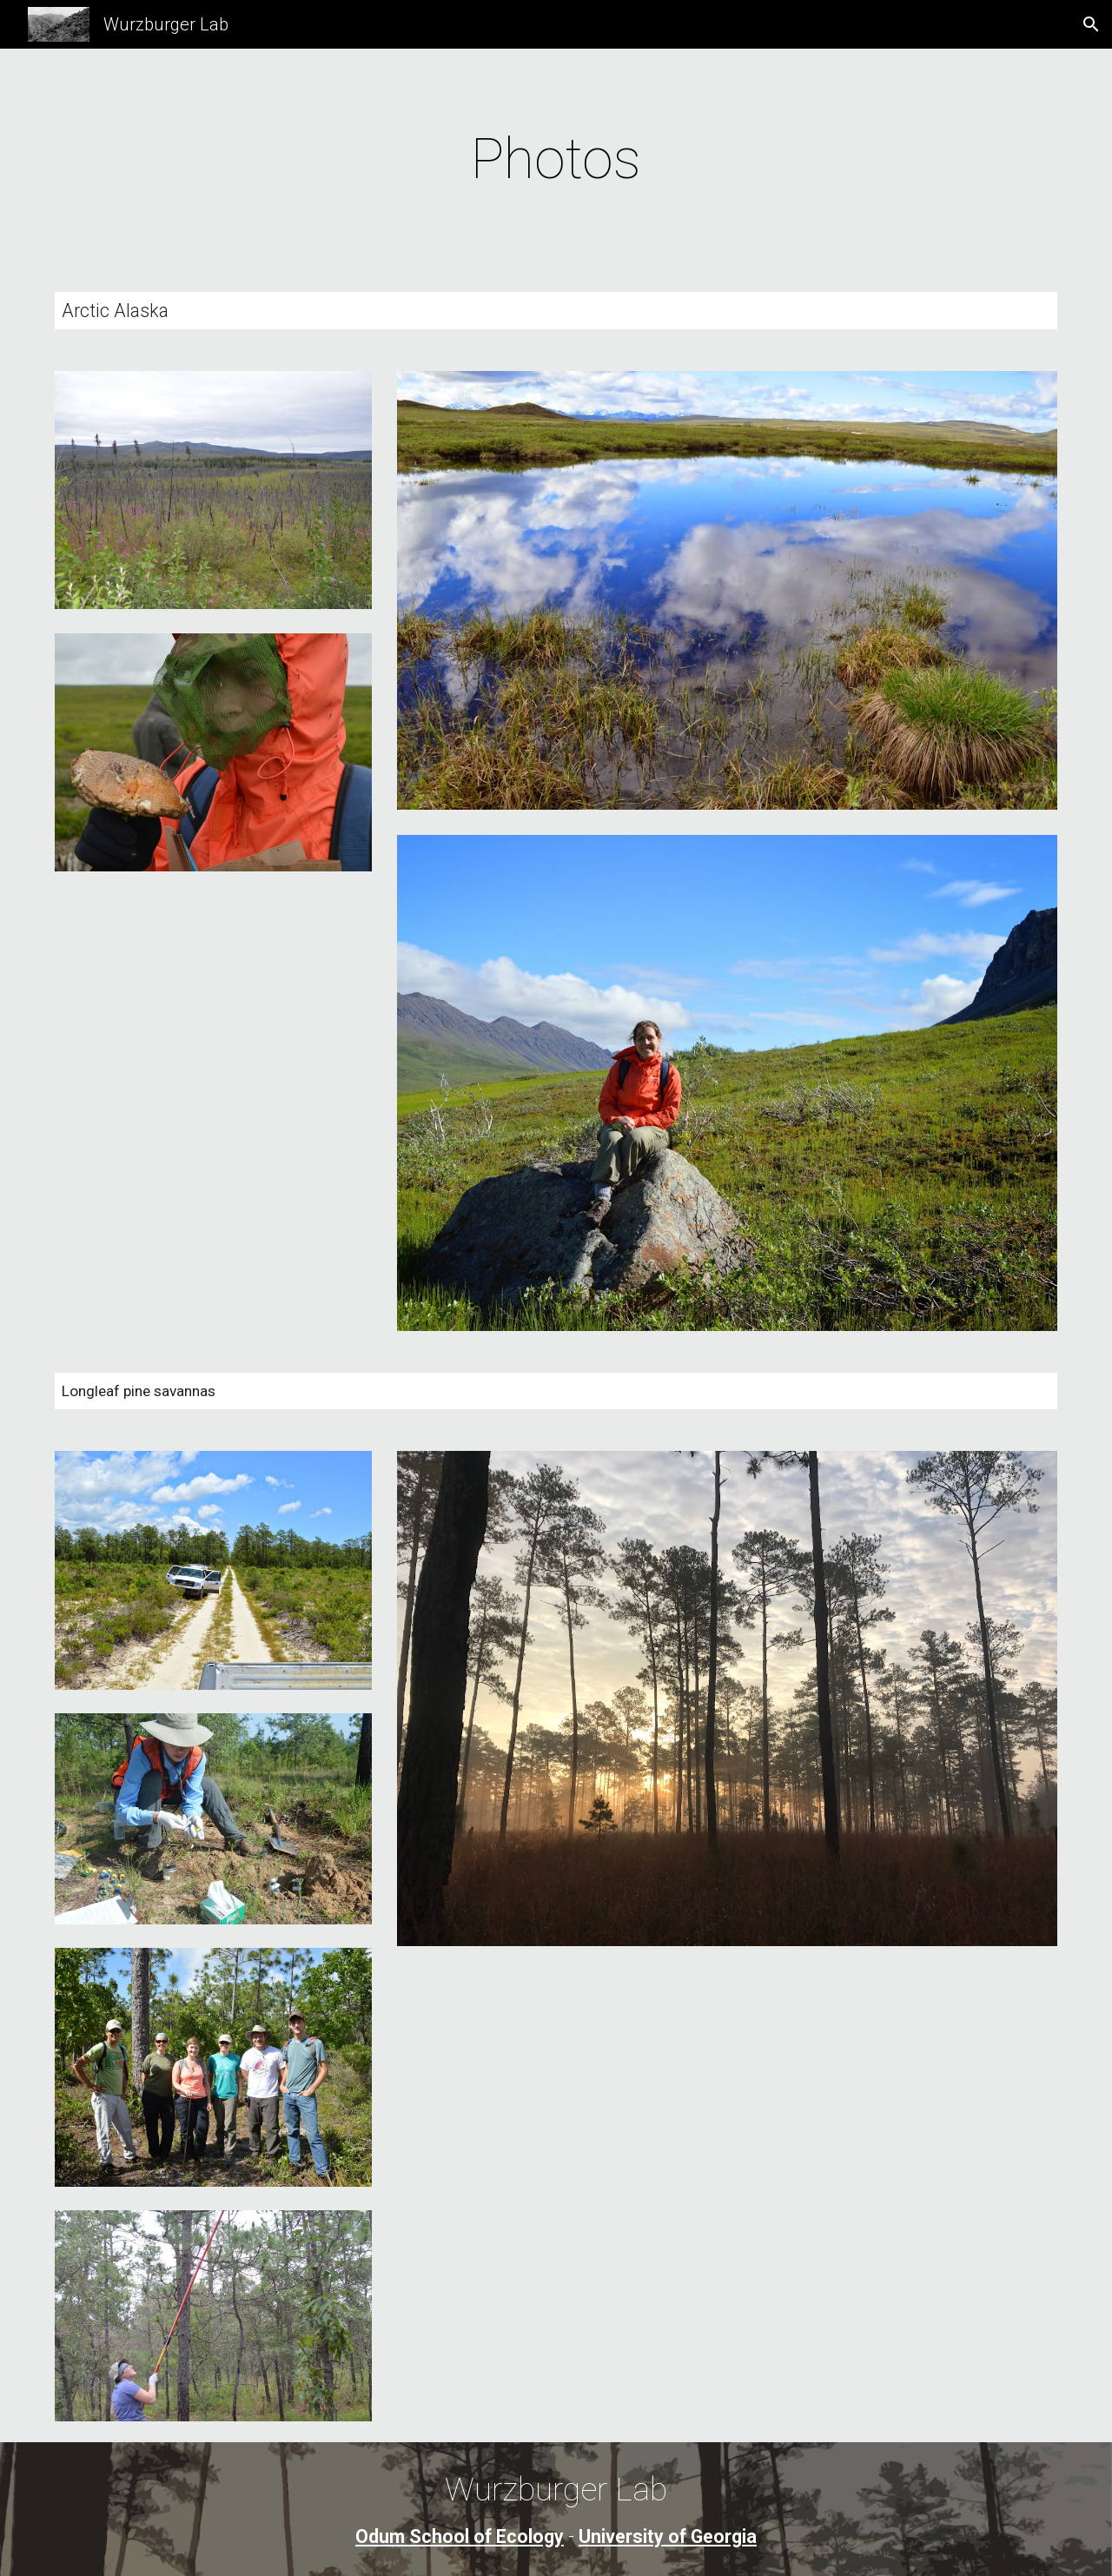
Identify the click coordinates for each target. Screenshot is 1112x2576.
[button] (1091, 24)
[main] (556, 160)
